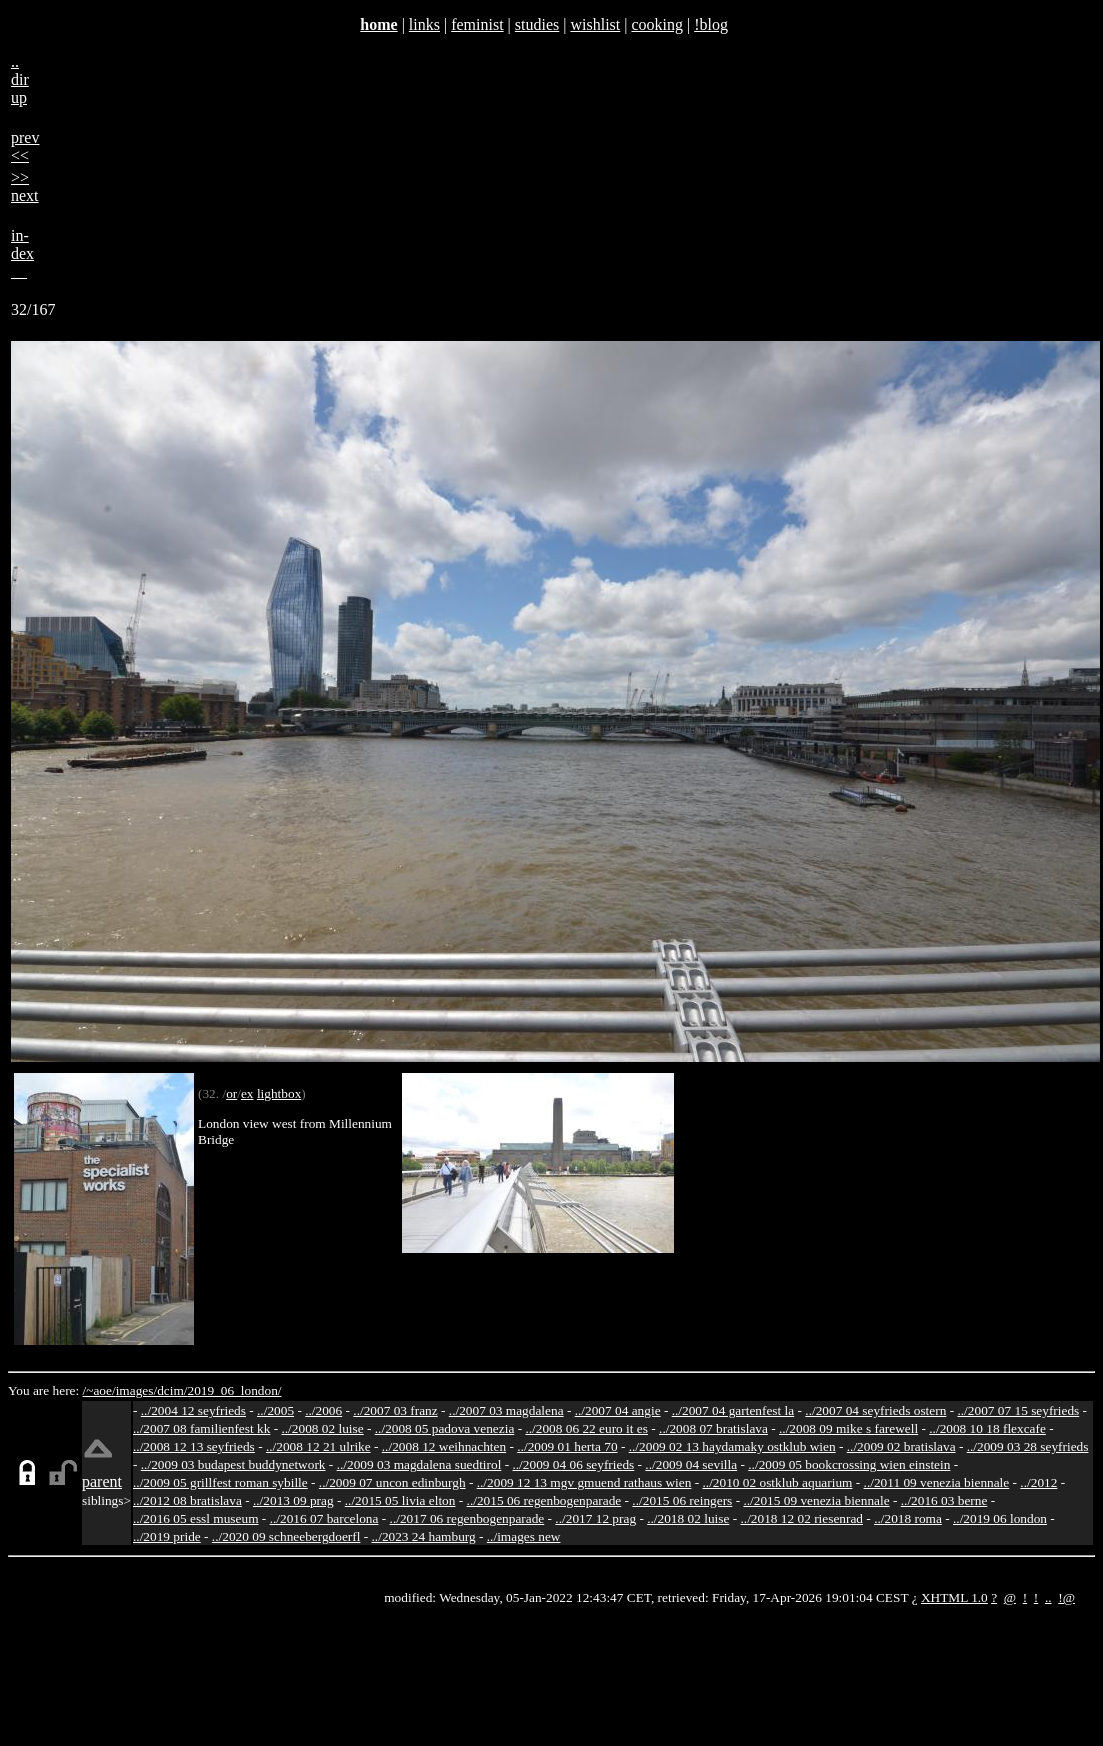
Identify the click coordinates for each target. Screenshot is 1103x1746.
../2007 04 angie (618, 1410)
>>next (25, 186)
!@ (1066, 1597)
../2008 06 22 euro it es (586, 1428)
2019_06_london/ (234, 1390)
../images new (524, 1536)
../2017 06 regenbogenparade (467, 1518)
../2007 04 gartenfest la (733, 1410)
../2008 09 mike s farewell (848, 1428)
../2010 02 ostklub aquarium (778, 1482)
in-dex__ (22, 253)
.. (1048, 1597)
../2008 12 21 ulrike (318, 1446)
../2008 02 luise (322, 1428)
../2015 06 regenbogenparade (544, 1500)
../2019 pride (167, 1536)
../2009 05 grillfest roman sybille (220, 1482)
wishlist (595, 24)
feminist (477, 24)
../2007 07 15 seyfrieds (1018, 1410)
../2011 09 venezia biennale (937, 1482)
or (231, 1093)
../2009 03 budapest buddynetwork (233, 1464)
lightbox (279, 1093)
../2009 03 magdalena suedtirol (419, 1464)
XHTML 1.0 (954, 1597)
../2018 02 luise (688, 1518)
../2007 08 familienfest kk (201, 1428)
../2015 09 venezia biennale (816, 1500)
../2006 (323, 1410)
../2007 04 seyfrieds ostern (875, 1410)
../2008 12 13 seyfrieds (194, 1446)
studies (537, 24)
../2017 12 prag (595, 1518)
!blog (711, 24)
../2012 (1038, 1482)
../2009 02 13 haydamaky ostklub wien (732, 1446)
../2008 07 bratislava (713, 1428)
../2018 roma (908, 1518)
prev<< (25, 146)
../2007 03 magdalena (506, 1410)
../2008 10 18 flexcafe (987, 1428)
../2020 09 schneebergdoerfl (286, 1536)
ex (247, 1093)
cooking (657, 24)
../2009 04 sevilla (691, 1464)
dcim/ (172, 1390)
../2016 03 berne (944, 1500)
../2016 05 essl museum (196, 1518)
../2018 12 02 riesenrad (801, 1518)
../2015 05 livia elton (400, 1500)
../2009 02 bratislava (901, 1446)
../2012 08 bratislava (187, 1500)
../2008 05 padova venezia (445, 1428)
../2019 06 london (1000, 1518)
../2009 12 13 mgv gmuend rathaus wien (584, 1482)
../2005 (275, 1410)
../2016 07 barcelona (324, 1518)
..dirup (20, 79)
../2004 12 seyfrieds (193, 1410)
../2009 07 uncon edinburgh (392, 1482)
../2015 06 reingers (682, 1500)
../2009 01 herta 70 (567, 1446)
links (424, 24)
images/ (136, 1390)
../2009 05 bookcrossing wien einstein (849, 1464)
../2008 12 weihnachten (444, 1446)
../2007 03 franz (395, 1410)
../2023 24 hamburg (424, 1536)
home (378, 24)
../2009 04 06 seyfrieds (573, 1464)
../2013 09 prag (293, 1500)
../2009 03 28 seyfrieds (1028, 1446)
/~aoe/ (99, 1390)
